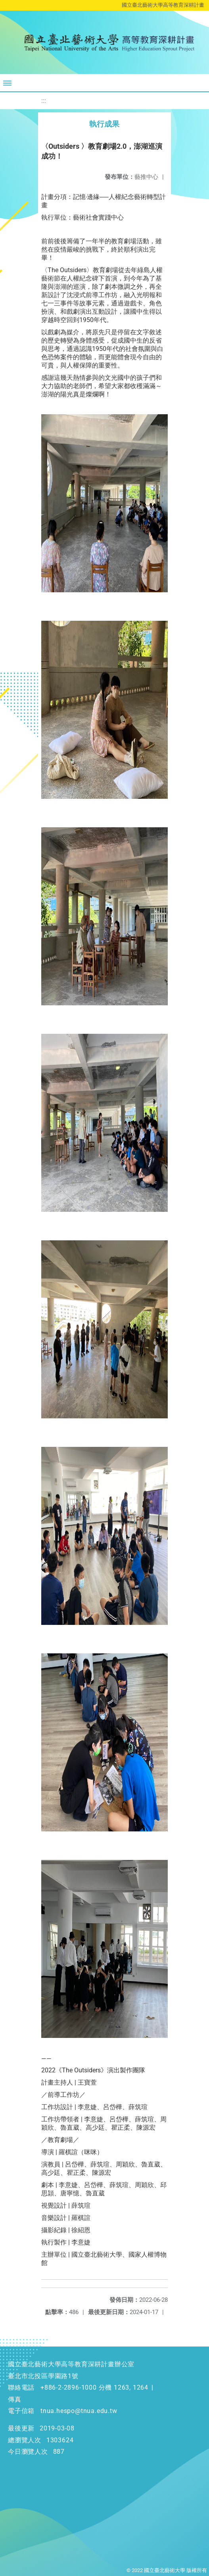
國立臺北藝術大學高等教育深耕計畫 (163, 5)
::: (43, 100)
